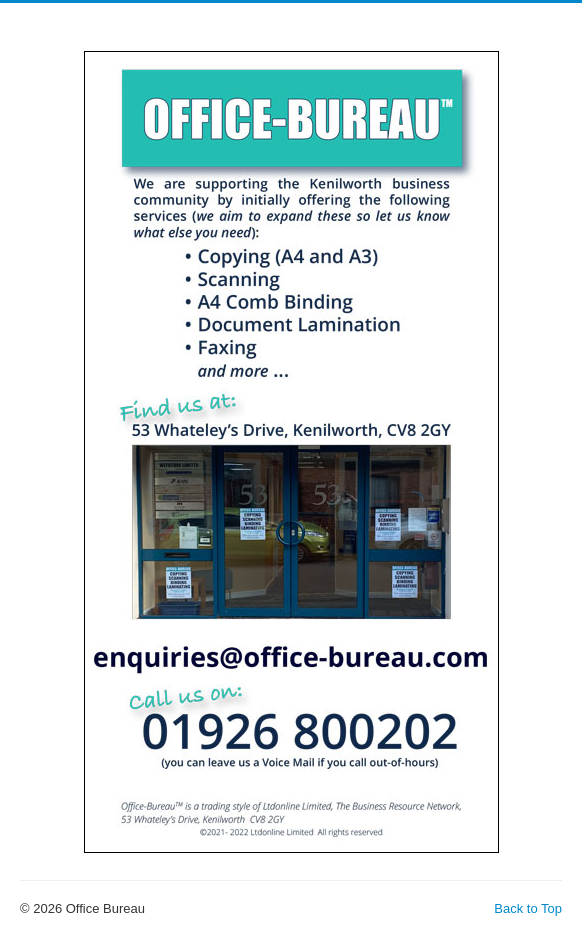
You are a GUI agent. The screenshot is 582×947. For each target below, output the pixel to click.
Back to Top (528, 908)
